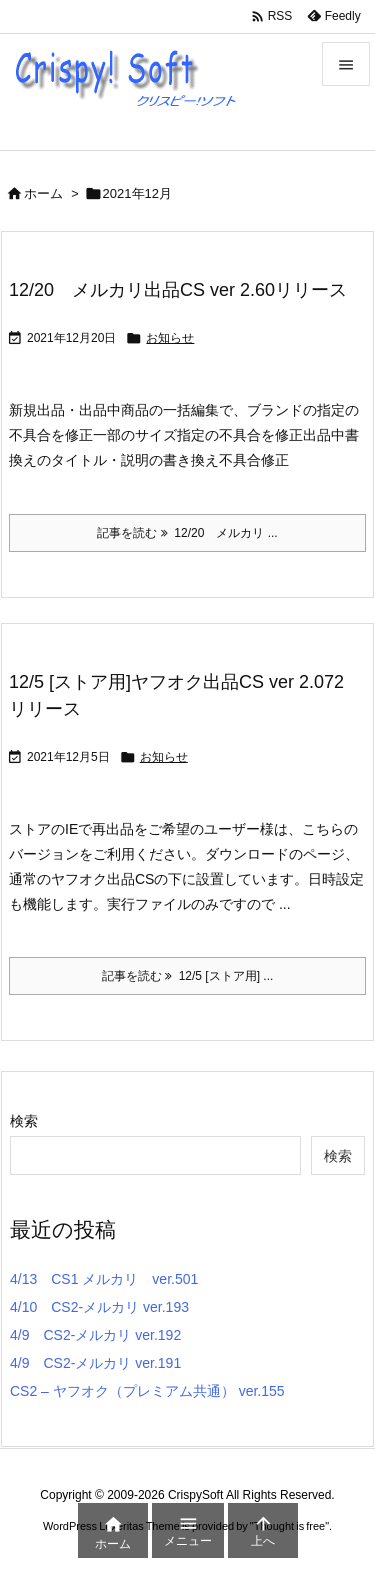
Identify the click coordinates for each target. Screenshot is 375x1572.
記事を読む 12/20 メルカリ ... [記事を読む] (187, 533)
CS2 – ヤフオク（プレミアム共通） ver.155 (147, 1391)
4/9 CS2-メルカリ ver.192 (95, 1335)
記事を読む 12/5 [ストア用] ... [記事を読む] (188, 976)
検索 (24, 1121)
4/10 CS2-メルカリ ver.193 (99, 1307)
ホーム (43, 193)
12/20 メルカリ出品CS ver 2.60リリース (178, 290)
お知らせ (170, 338)
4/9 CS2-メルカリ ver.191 (95, 1363)
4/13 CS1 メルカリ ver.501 (104, 1279)
